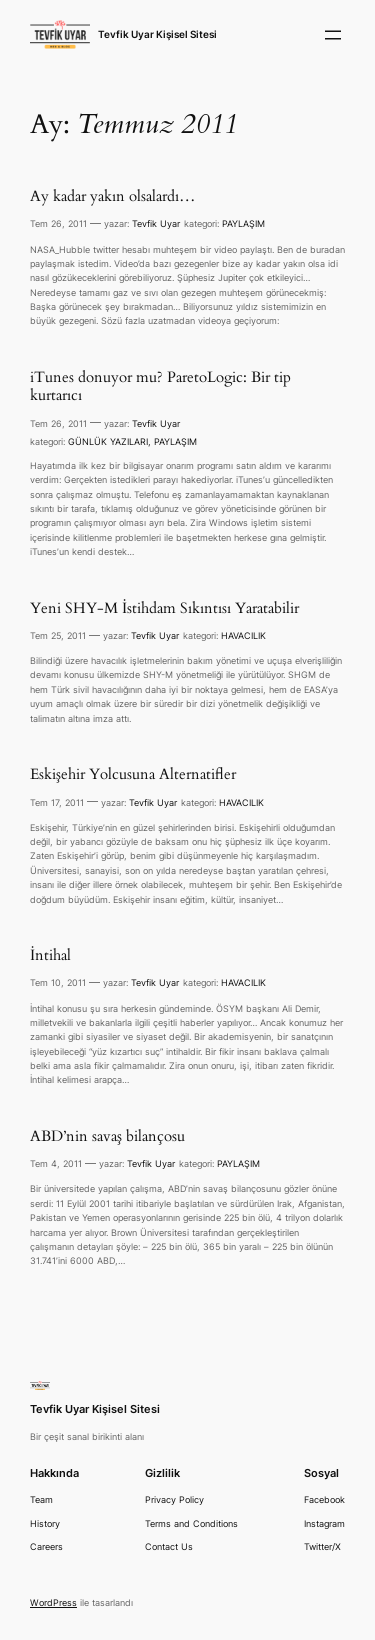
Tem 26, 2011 (58, 223)
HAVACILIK (243, 635)
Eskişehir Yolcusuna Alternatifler (133, 775)
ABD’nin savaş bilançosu (107, 1137)
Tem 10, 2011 (58, 982)
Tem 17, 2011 (57, 802)
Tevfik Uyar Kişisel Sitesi (157, 34)
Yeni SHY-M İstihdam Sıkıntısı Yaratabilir (164, 609)
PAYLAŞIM (243, 223)
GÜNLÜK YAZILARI (108, 441)
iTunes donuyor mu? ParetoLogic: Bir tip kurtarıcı (160, 387)
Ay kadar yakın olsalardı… (112, 197)
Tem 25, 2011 (58, 635)
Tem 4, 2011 (56, 1163)
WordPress (53, 1602)
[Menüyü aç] (333, 35)
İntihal (50, 956)
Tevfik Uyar (156, 223)
